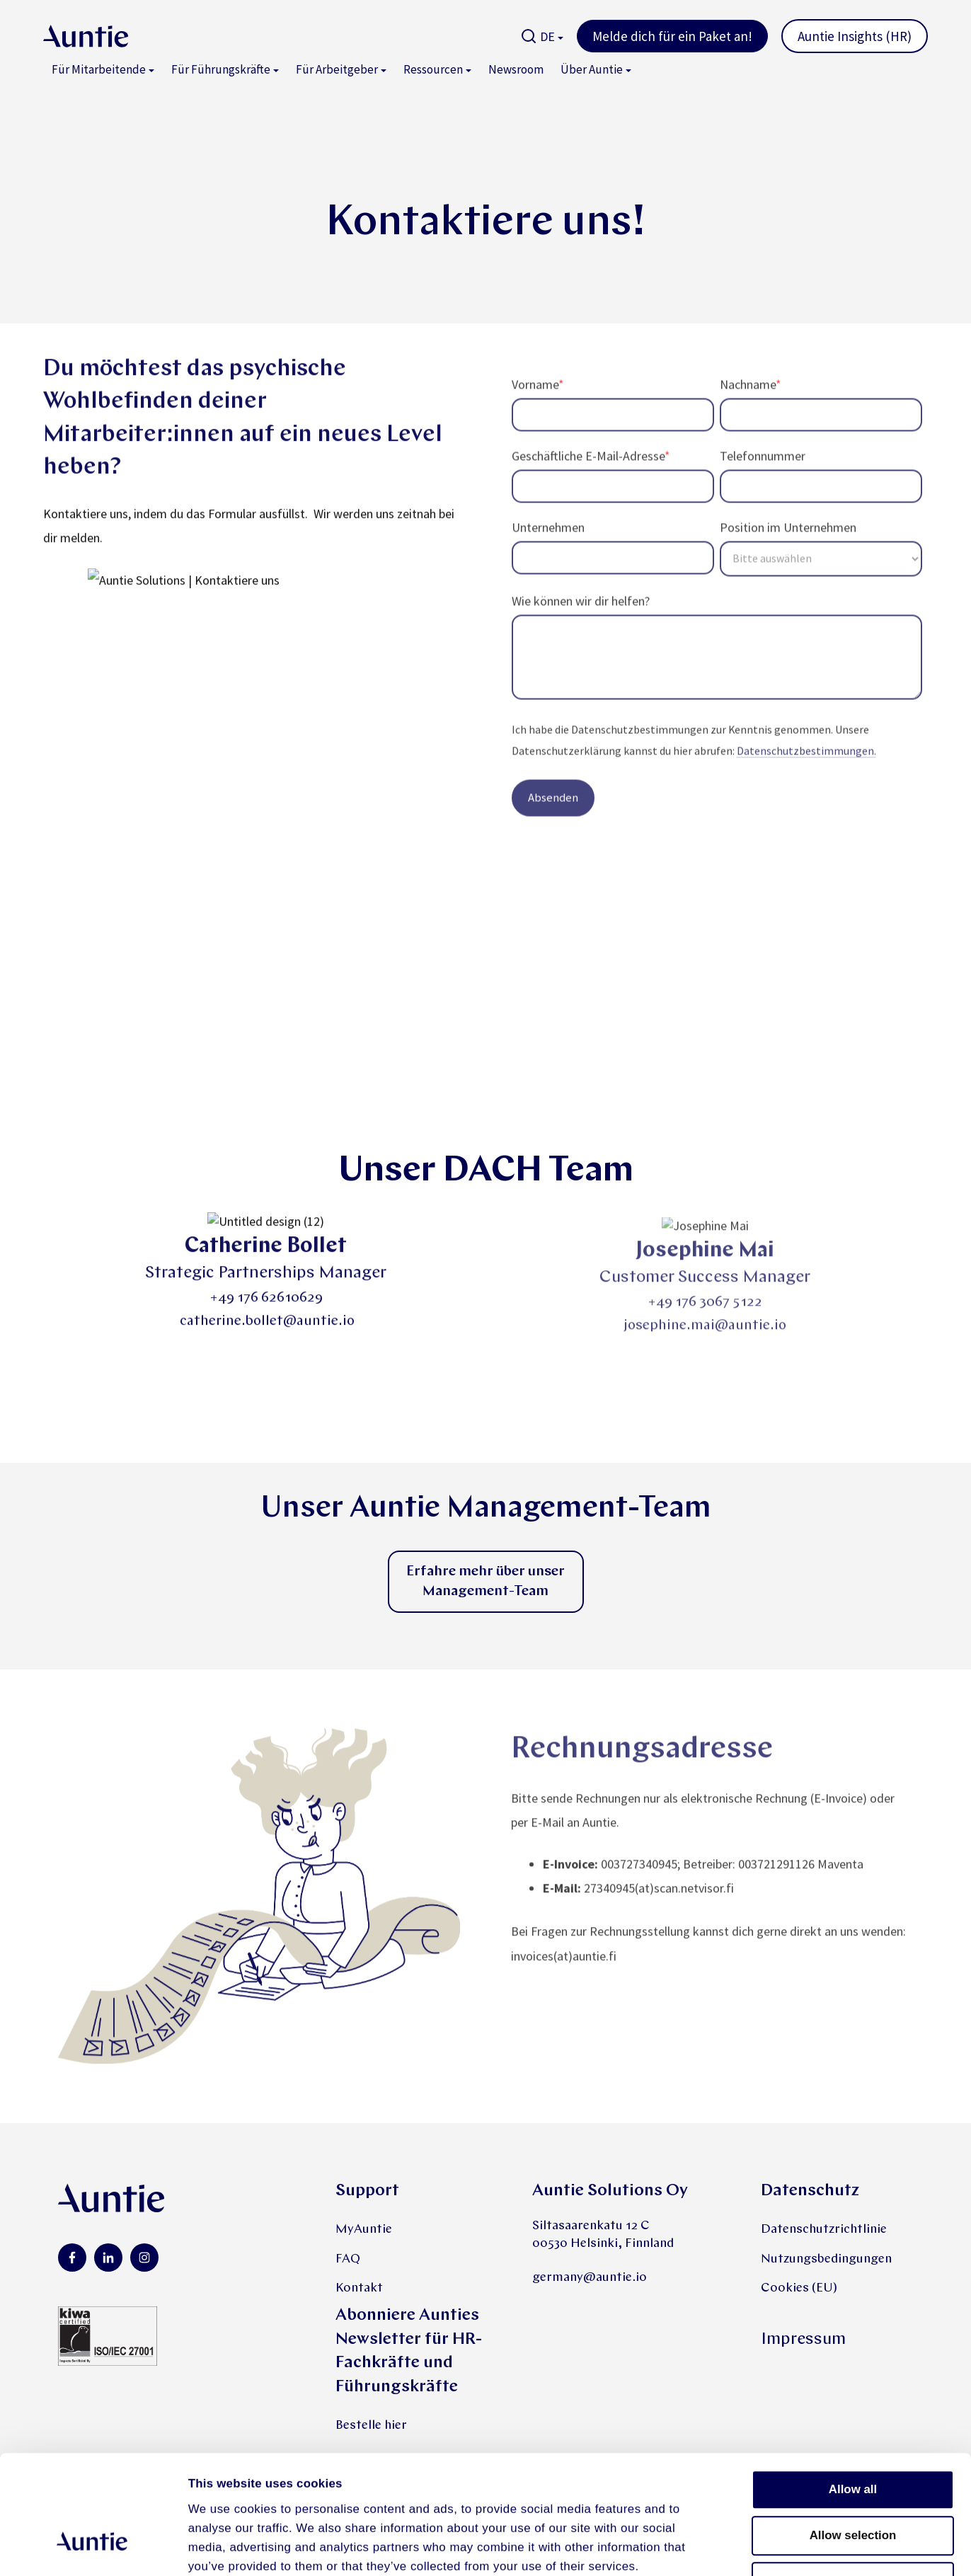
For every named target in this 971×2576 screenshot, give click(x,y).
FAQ (347, 2259)
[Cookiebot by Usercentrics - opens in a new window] (92, 2547)
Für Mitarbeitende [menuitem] (99, 69)
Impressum (803, 2339)
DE (547, 36)
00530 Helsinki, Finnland (603, 2243)
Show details (793, 2546)
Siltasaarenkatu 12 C (591, 2226)
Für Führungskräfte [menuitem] (220, 69)
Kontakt (359, 2288)
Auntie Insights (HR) (855, 36)
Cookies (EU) (799, 2288)
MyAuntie (363, 2229)
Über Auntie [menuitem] (592, 69)
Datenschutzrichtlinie (824, 2229)
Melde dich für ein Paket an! (672, 36)
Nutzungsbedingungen (826, 2259)
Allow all (853, 2387)
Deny (852, 2479)
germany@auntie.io (589, 2277)
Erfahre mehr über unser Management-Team (485, 1582)
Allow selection (853, 2433)
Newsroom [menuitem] (516, 69)
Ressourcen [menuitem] (433, 69)
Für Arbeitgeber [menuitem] (337, 69)
